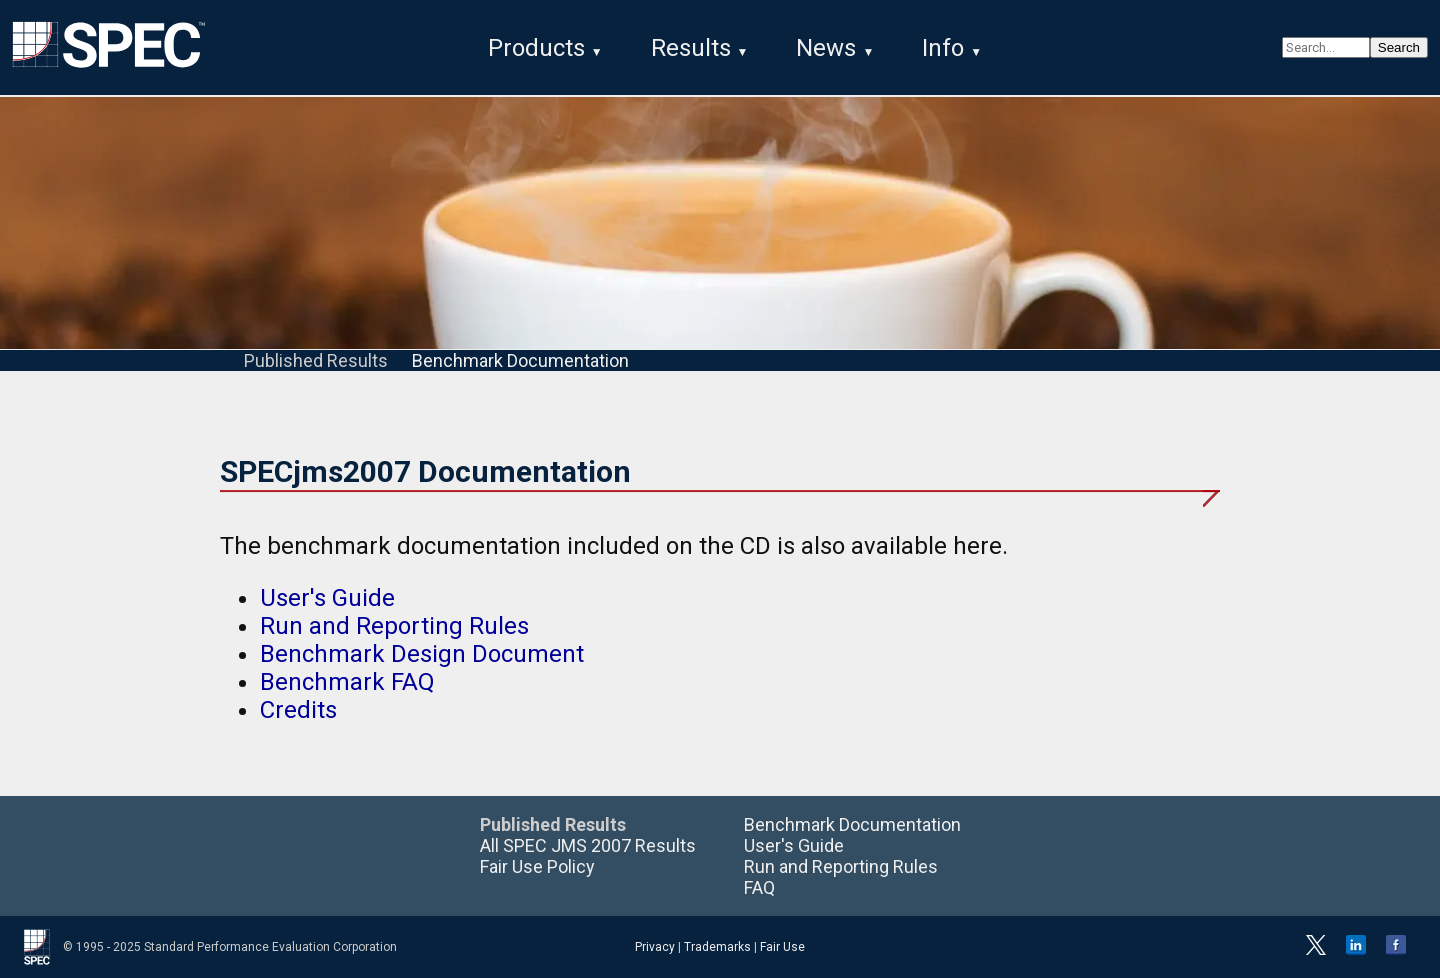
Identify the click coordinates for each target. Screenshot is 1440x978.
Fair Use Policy (537, 866)
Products (536, 48)
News (826, 48)
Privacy (655, 947)
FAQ (759, 887)
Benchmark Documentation (520, 360)
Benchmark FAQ (347, 682)
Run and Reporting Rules (394, 626)
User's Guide (327, 598)
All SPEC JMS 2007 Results (588, 845)
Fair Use (782, 947)
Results (691, 48)
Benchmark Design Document (422, 654)
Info (943, 48)
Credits (298, 710)
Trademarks (717, 947)
